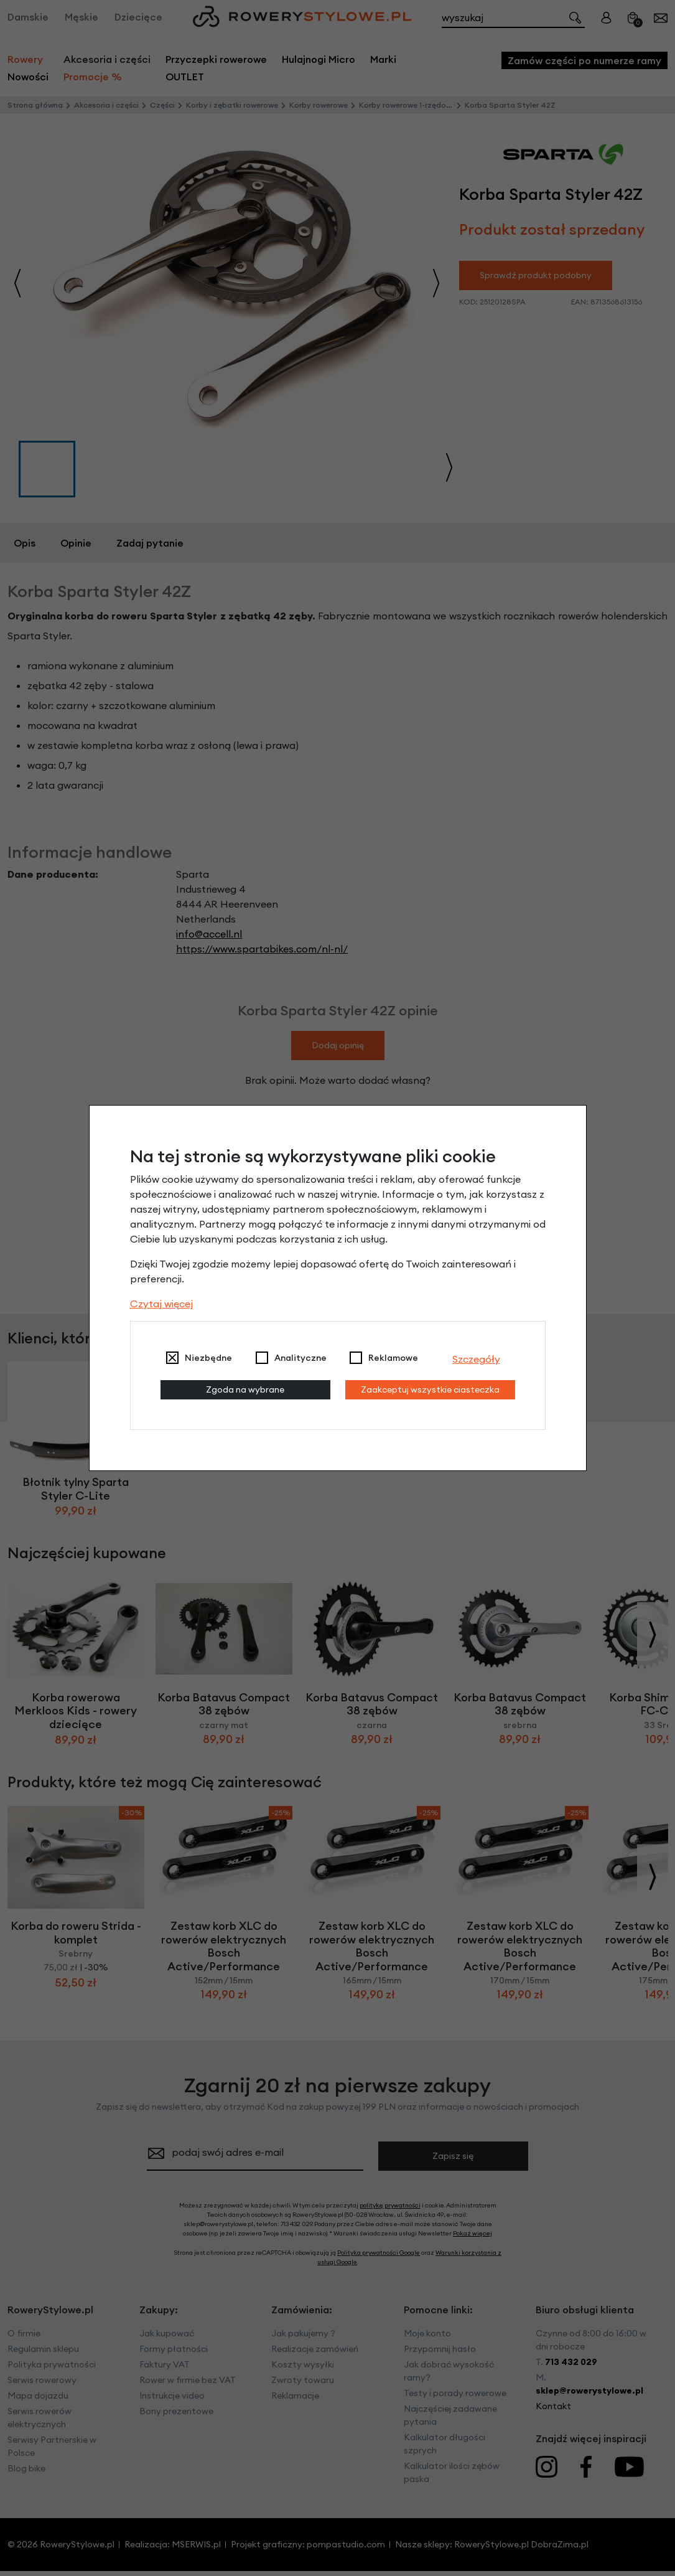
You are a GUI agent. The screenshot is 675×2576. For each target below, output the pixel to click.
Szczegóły (476, 1359)
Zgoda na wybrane (245, 1389)
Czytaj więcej (161, 1303)
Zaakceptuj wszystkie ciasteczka (430, 1389)
